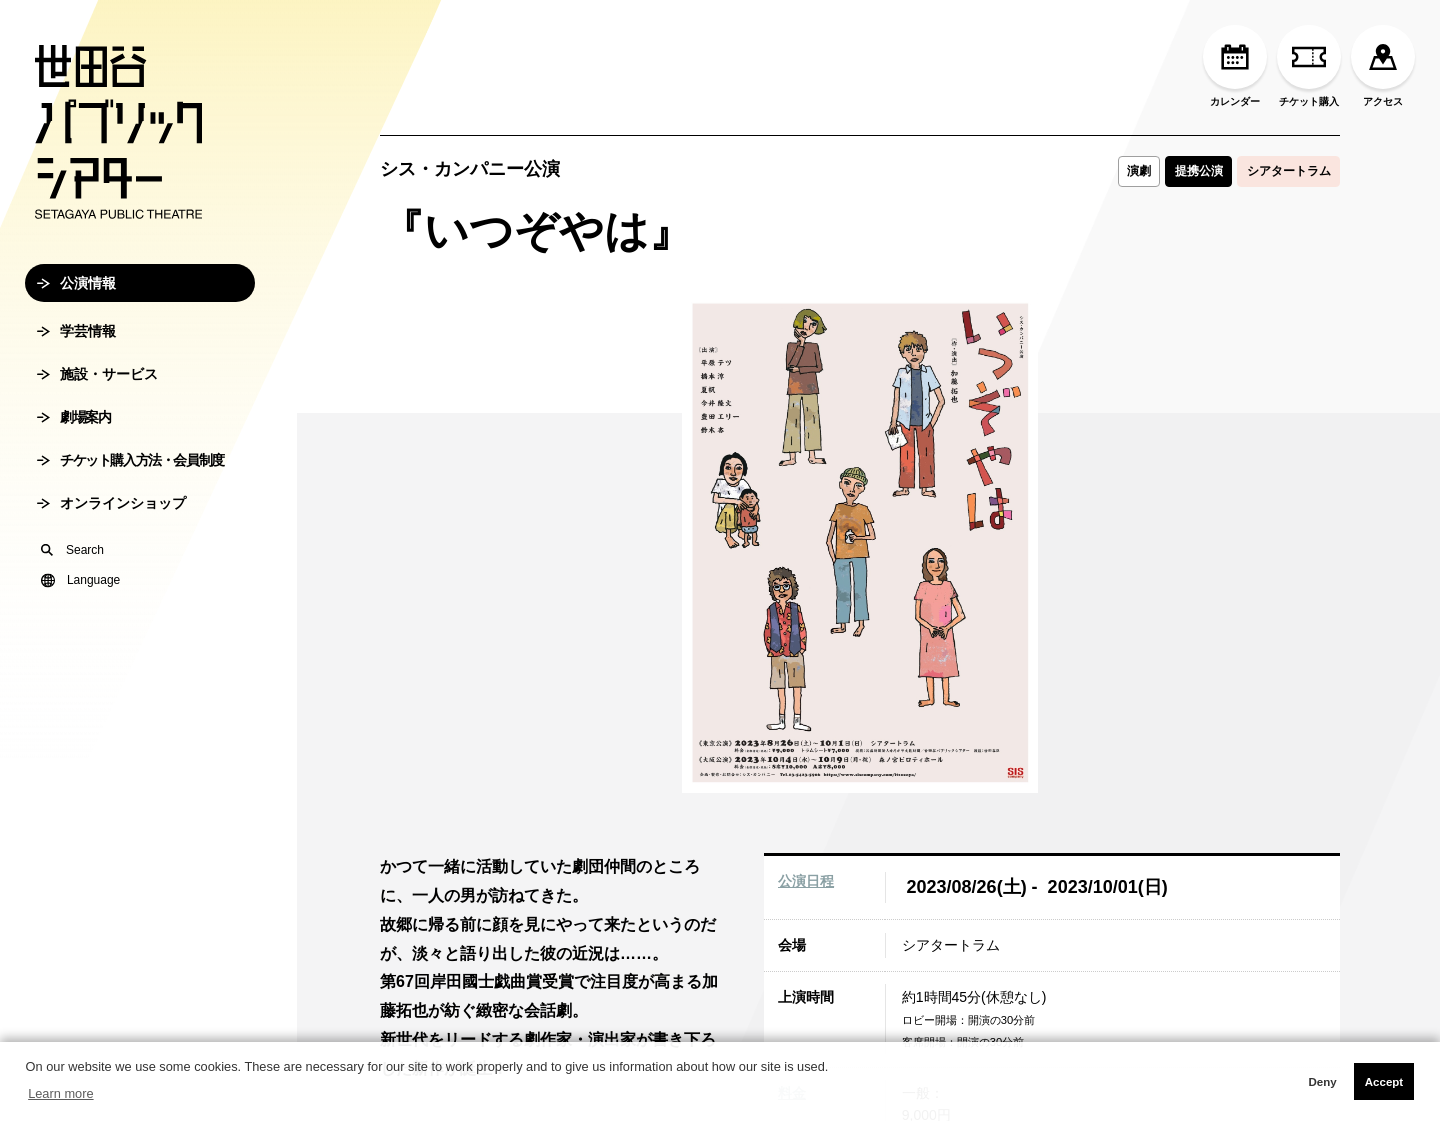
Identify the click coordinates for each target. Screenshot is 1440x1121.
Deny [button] (1322, 1082)
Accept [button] (1384, 1082)
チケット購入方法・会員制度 (130, 526)
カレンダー (1235, 66)
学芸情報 (76, 397)
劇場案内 (73, 483)
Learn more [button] (60, 1093)
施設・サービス (97, 440)
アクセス (1383, 66)
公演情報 (76, 349)
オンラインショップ (111, 569)
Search (72, 616)
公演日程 (806, 881)
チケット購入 (1309, 66)
